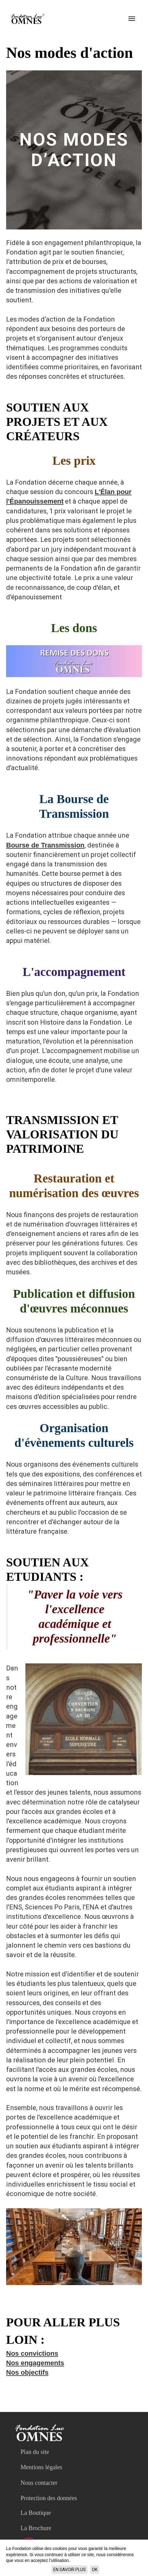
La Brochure (36, 2528)
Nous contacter (39, 2482)
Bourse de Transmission (45, 845)
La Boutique (36, 2512)
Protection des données (49, 2498)
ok (94, 2569)
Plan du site (35, 2451)
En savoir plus (69, 2569)
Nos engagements (35, 2363)
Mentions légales (41, 2467)
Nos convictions (32, 2353)
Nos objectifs (27, 2372)
